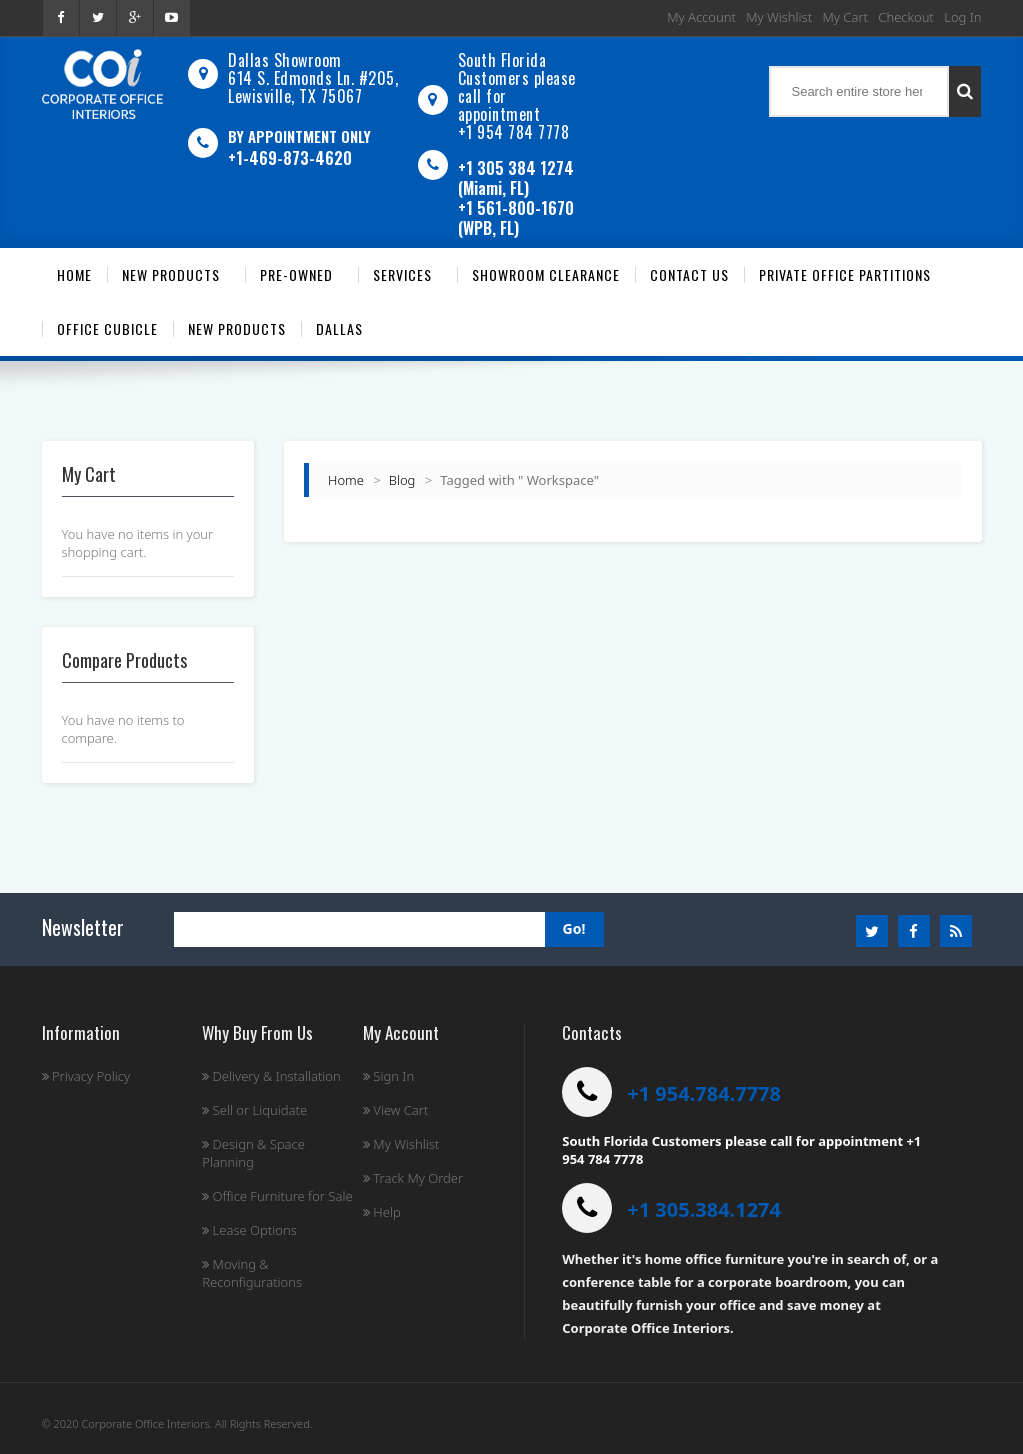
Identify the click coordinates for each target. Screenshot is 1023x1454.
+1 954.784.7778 (704, 1093)
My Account (701, 17)
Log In (962, 17)
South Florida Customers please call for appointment (517, 87)
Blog (402, 480)
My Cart (845, 17)
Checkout (905, 17)
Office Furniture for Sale (277, 1196)
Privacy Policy (86, 1076)
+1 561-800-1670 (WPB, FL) (516, 218)
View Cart (395, 1110)
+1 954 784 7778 (514, 132)
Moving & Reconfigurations (252, 1273)
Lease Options (249, 1230)
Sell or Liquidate (254, 1110)
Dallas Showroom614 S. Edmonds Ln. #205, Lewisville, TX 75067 (313, 78)
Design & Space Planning (253, 1153)
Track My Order (413, 1178)
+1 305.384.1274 (704, 1209)
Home (346, 480)
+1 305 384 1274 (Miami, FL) (516, 178)
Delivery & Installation (271, 1076)
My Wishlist (779, 17)
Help (382, 1212)
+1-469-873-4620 (290, 158)
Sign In (388, 1076)
